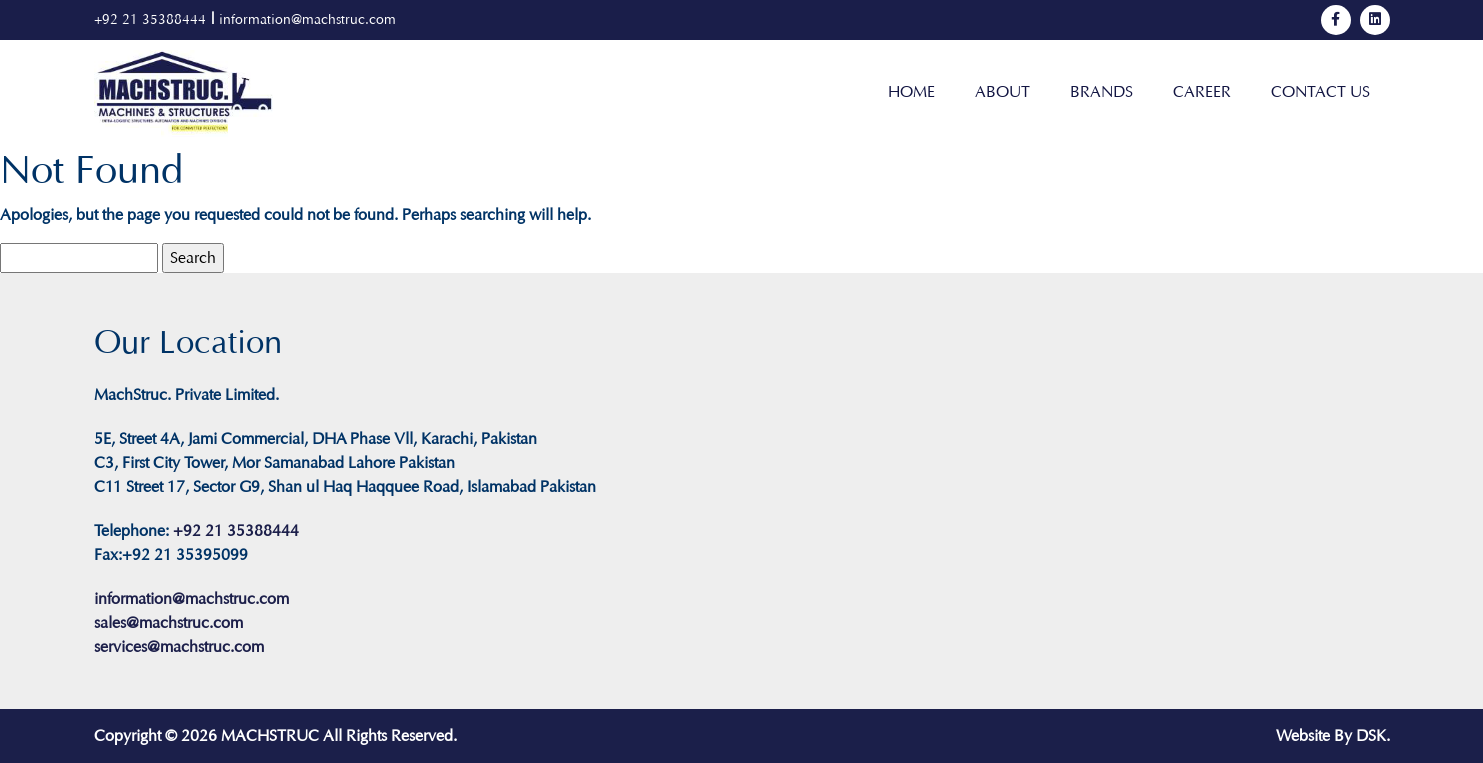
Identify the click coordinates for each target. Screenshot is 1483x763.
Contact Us (1320, 91)
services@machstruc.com (179, 646)
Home (911, 91)
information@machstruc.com (307, 19)
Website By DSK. (1333, 735)
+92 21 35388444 (150, 19)
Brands (1101, 91)
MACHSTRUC (270, 735)
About (1002, 91)
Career (1202, 91)
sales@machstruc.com (168, 622)
